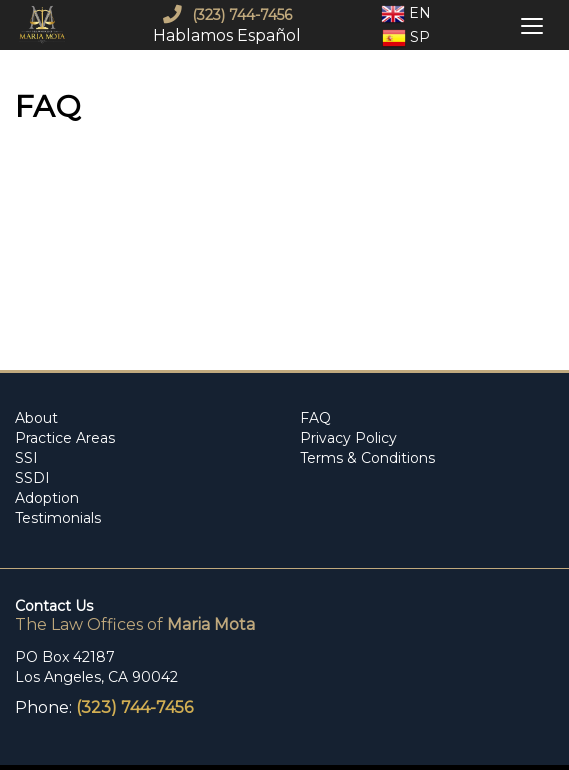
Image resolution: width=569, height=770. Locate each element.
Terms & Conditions (367, 458)
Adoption (47, 498)
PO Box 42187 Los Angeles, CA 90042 (96, 667)
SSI (26, 458)
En (406, 14)
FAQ (315, 418)
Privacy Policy (348, 438)
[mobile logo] (44, 25)
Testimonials (58, 518)
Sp (406, 38)
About (36, 418)
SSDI (32, 478)
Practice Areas (65, 438)
